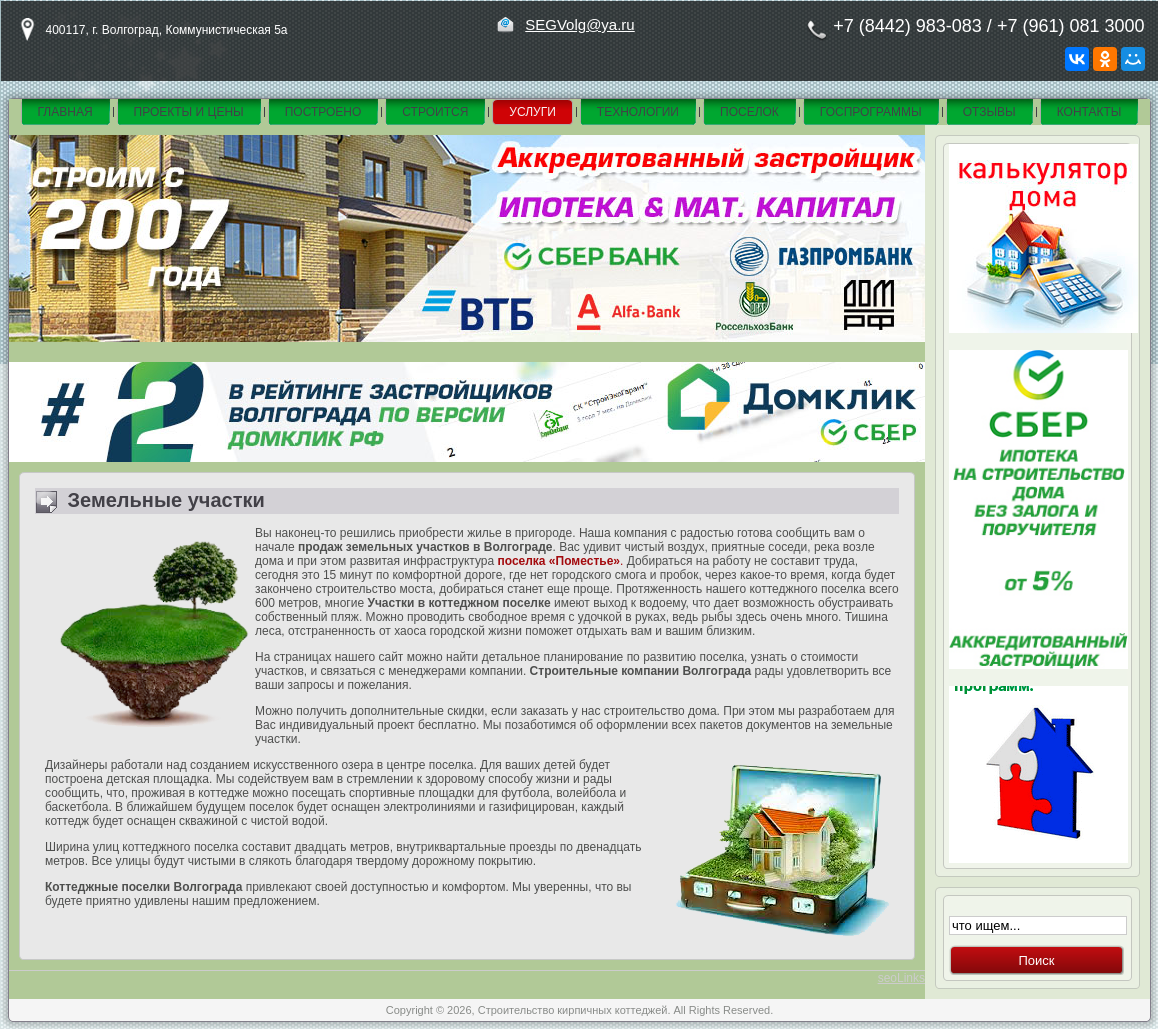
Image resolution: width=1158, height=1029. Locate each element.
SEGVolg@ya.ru (579, 24)
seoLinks (901, 978)
